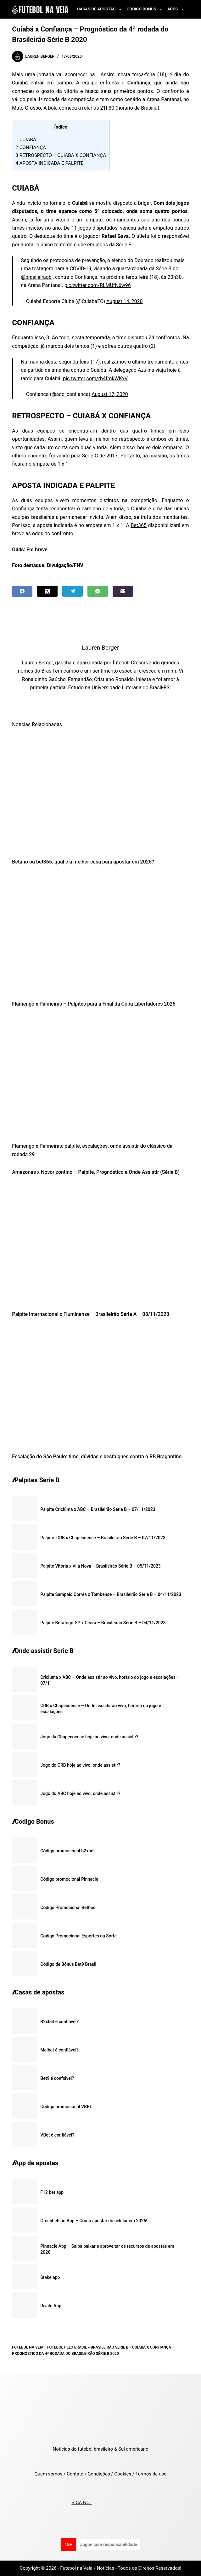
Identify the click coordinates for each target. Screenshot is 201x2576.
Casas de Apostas (100, 9)
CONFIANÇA (30, 147)
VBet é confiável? (57, 2134)
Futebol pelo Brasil (67, 2347)
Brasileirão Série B (109, 2347)
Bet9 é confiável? (57, 2078)
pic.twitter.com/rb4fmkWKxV (95, 379)
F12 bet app (52, 2192)
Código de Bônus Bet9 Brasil (68, 1964)
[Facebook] (22, 591)
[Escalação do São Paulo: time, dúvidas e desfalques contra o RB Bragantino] (100, 1387)
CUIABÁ (25, 139)
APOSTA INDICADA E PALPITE (49, 163)
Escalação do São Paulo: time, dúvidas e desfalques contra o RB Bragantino (96, 1457)
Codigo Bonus (146, 9)
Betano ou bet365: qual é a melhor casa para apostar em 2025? (83, 862)
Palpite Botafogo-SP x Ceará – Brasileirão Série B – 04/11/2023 (102, 1622)
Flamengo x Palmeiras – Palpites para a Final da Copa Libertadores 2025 (93, 1004)
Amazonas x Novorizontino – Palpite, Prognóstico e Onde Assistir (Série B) (96, 1172)
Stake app (50, 2277)
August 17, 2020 (110, 394)
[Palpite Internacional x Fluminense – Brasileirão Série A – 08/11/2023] (100, 1245)
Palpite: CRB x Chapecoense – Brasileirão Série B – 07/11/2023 (102, 1537)
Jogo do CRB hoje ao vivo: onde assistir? (80, 1765)
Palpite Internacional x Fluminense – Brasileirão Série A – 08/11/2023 (90, 1314)
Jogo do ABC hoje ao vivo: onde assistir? (80, 1793)
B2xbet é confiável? (59, 2021)
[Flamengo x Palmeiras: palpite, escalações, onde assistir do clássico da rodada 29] (100, 1077)
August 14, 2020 (124, 301)
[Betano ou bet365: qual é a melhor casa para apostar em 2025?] (100, 792)
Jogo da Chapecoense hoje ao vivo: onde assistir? (89, 1736)
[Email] (123, 591)
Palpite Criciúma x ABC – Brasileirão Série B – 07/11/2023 (97, 1509)
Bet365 (139, 525)
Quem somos (48, 2474)
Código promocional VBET (66, 2106)
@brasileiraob (36, 277)
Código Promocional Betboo (68, 1907)
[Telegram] (72, 591)
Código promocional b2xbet (67, 1850)
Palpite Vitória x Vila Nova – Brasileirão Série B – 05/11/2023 (100, 1566)
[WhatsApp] (97, 591)
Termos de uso (150, 2474)
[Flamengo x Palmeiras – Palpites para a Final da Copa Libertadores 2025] (100, 934)
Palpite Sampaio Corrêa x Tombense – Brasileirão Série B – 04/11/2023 (110, 1594)
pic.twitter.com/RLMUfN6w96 (97, 285)
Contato (75, 2474)
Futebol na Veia (27, 2347)
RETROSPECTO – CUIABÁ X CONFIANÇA (60, 155)
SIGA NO (81, 2502)
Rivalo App (50, 2305)
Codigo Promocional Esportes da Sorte (78, 1935)
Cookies (122, 2474)
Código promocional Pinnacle (69, 1879)
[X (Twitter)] (47, 591)
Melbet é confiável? (59, 2049)
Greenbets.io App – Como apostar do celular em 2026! (93, 2220)
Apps (176, 9)
